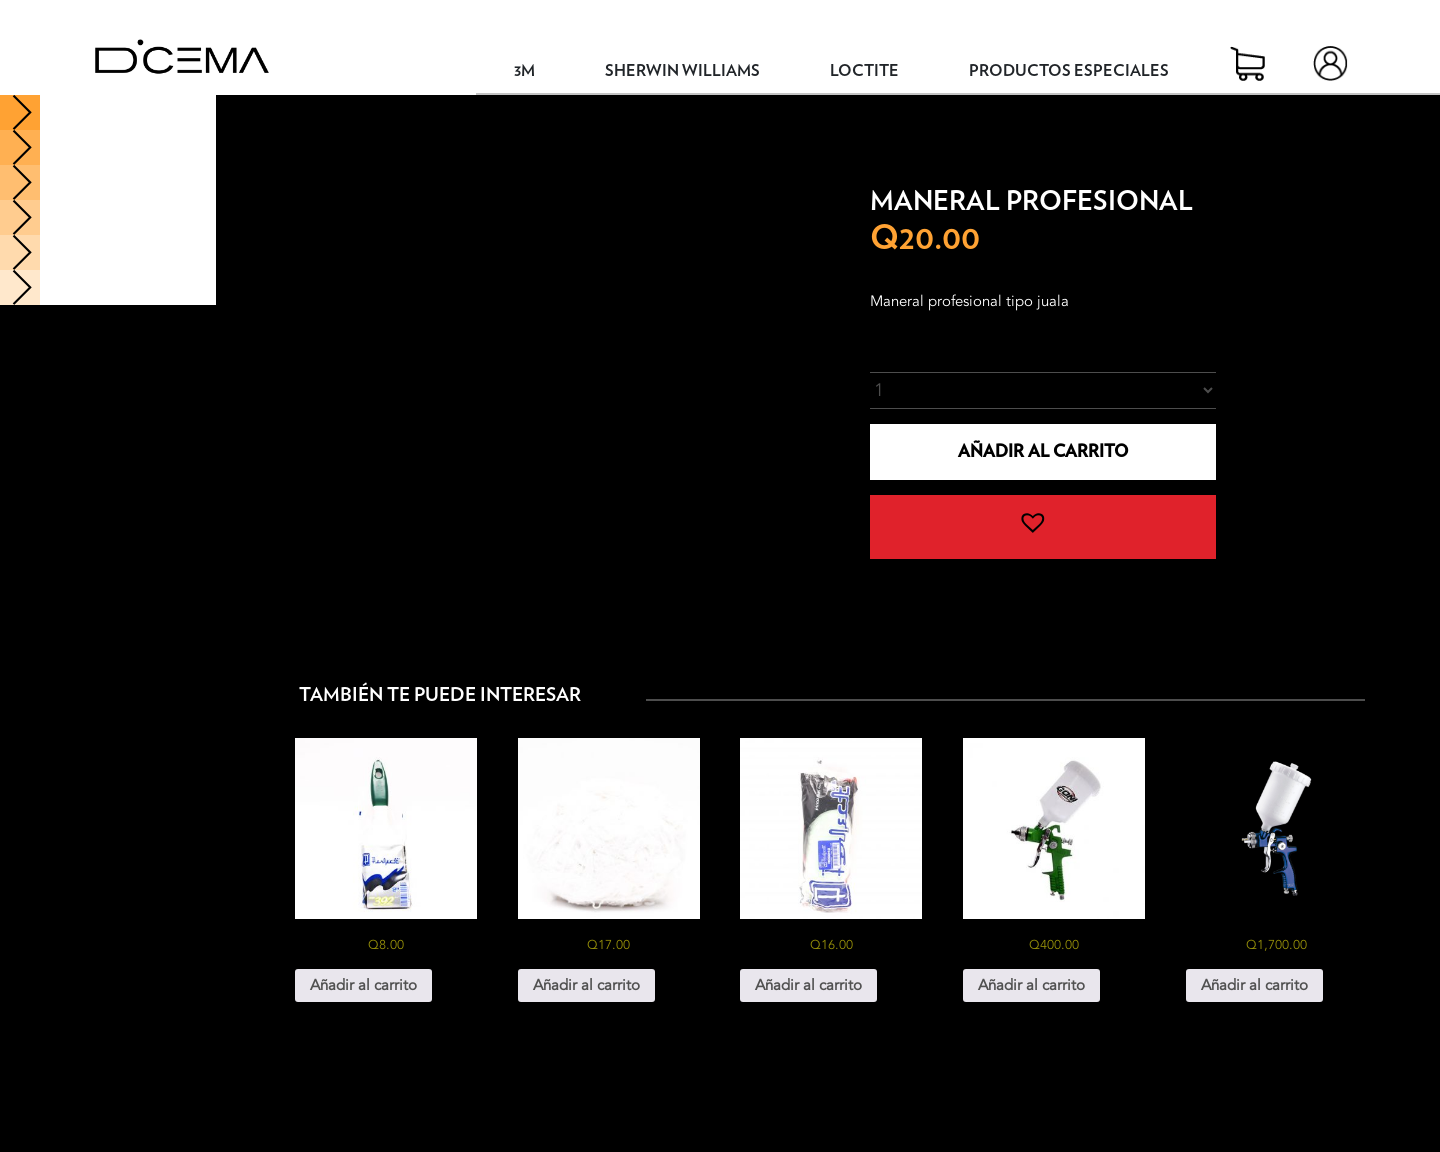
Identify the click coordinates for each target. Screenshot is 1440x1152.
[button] (1043, 527)
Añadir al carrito (1043, 451)
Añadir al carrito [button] (363, 985)
